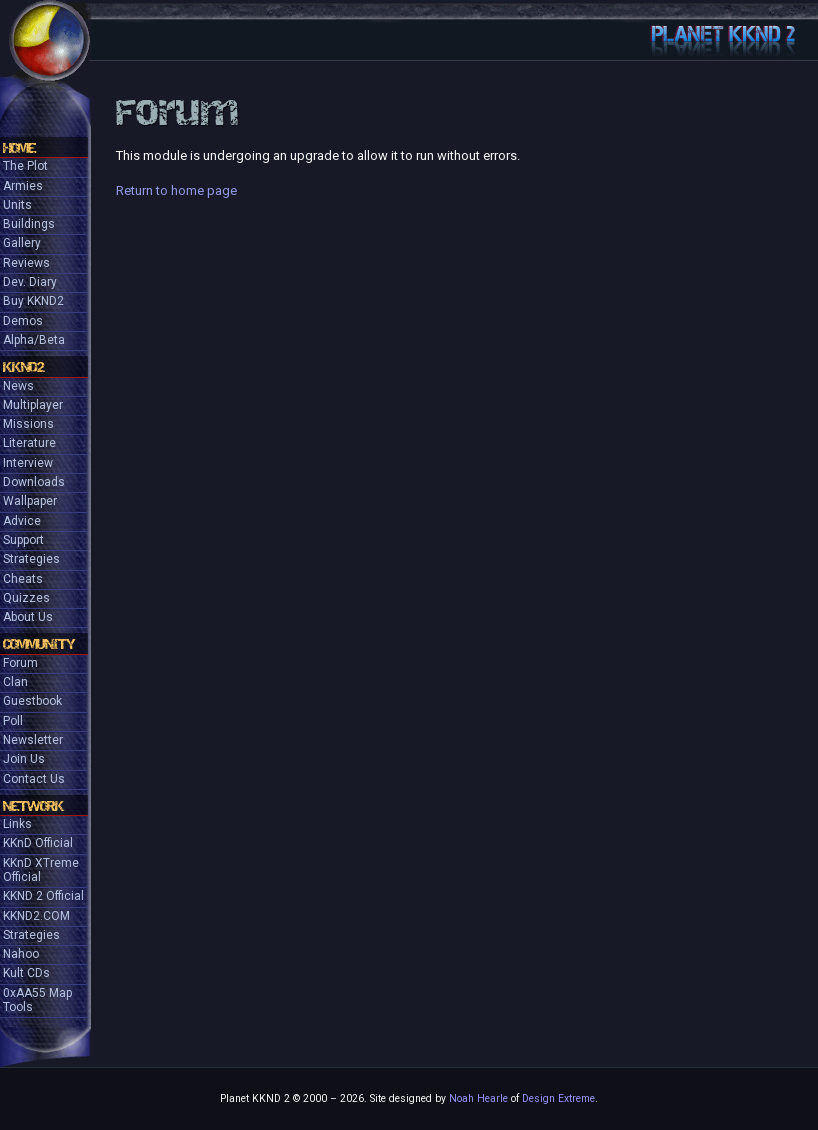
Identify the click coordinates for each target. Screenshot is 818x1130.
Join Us (24, 759)
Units (17, 205)
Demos (23, 321)
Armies (23, 186)
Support (23, 540)
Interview (28, 463)
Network (33, 806)
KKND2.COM (36, 916)
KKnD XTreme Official (41, 870)
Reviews (26, 263)
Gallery (22, 243)
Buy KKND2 (33, 301)
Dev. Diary (30, 282)
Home (19, 148)
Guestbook (32, 701)
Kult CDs (26, 973)
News (18, 386)
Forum (20, 663)
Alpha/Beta (34, 340)
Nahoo (21, 954)
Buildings (29, 224)
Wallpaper (30, 501)
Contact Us (34, 779)
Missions (28, 424)
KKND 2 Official (43, 896)
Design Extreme (558, 1098)
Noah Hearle (478, 1098)
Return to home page (176, 190)
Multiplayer (33, 405)
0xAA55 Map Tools (37, 1000)
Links (17, 824)
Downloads (34, 482)
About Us (28, 617)
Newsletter (33, 740)
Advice (22, 521)
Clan (15, 682)
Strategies (31, 559)
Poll (13, 721)
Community (39, 644)
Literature (29, 443)
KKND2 (23, 367)
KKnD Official (38, 843)
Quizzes (26, 598)
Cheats (23, 579)
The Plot (25, 166)
